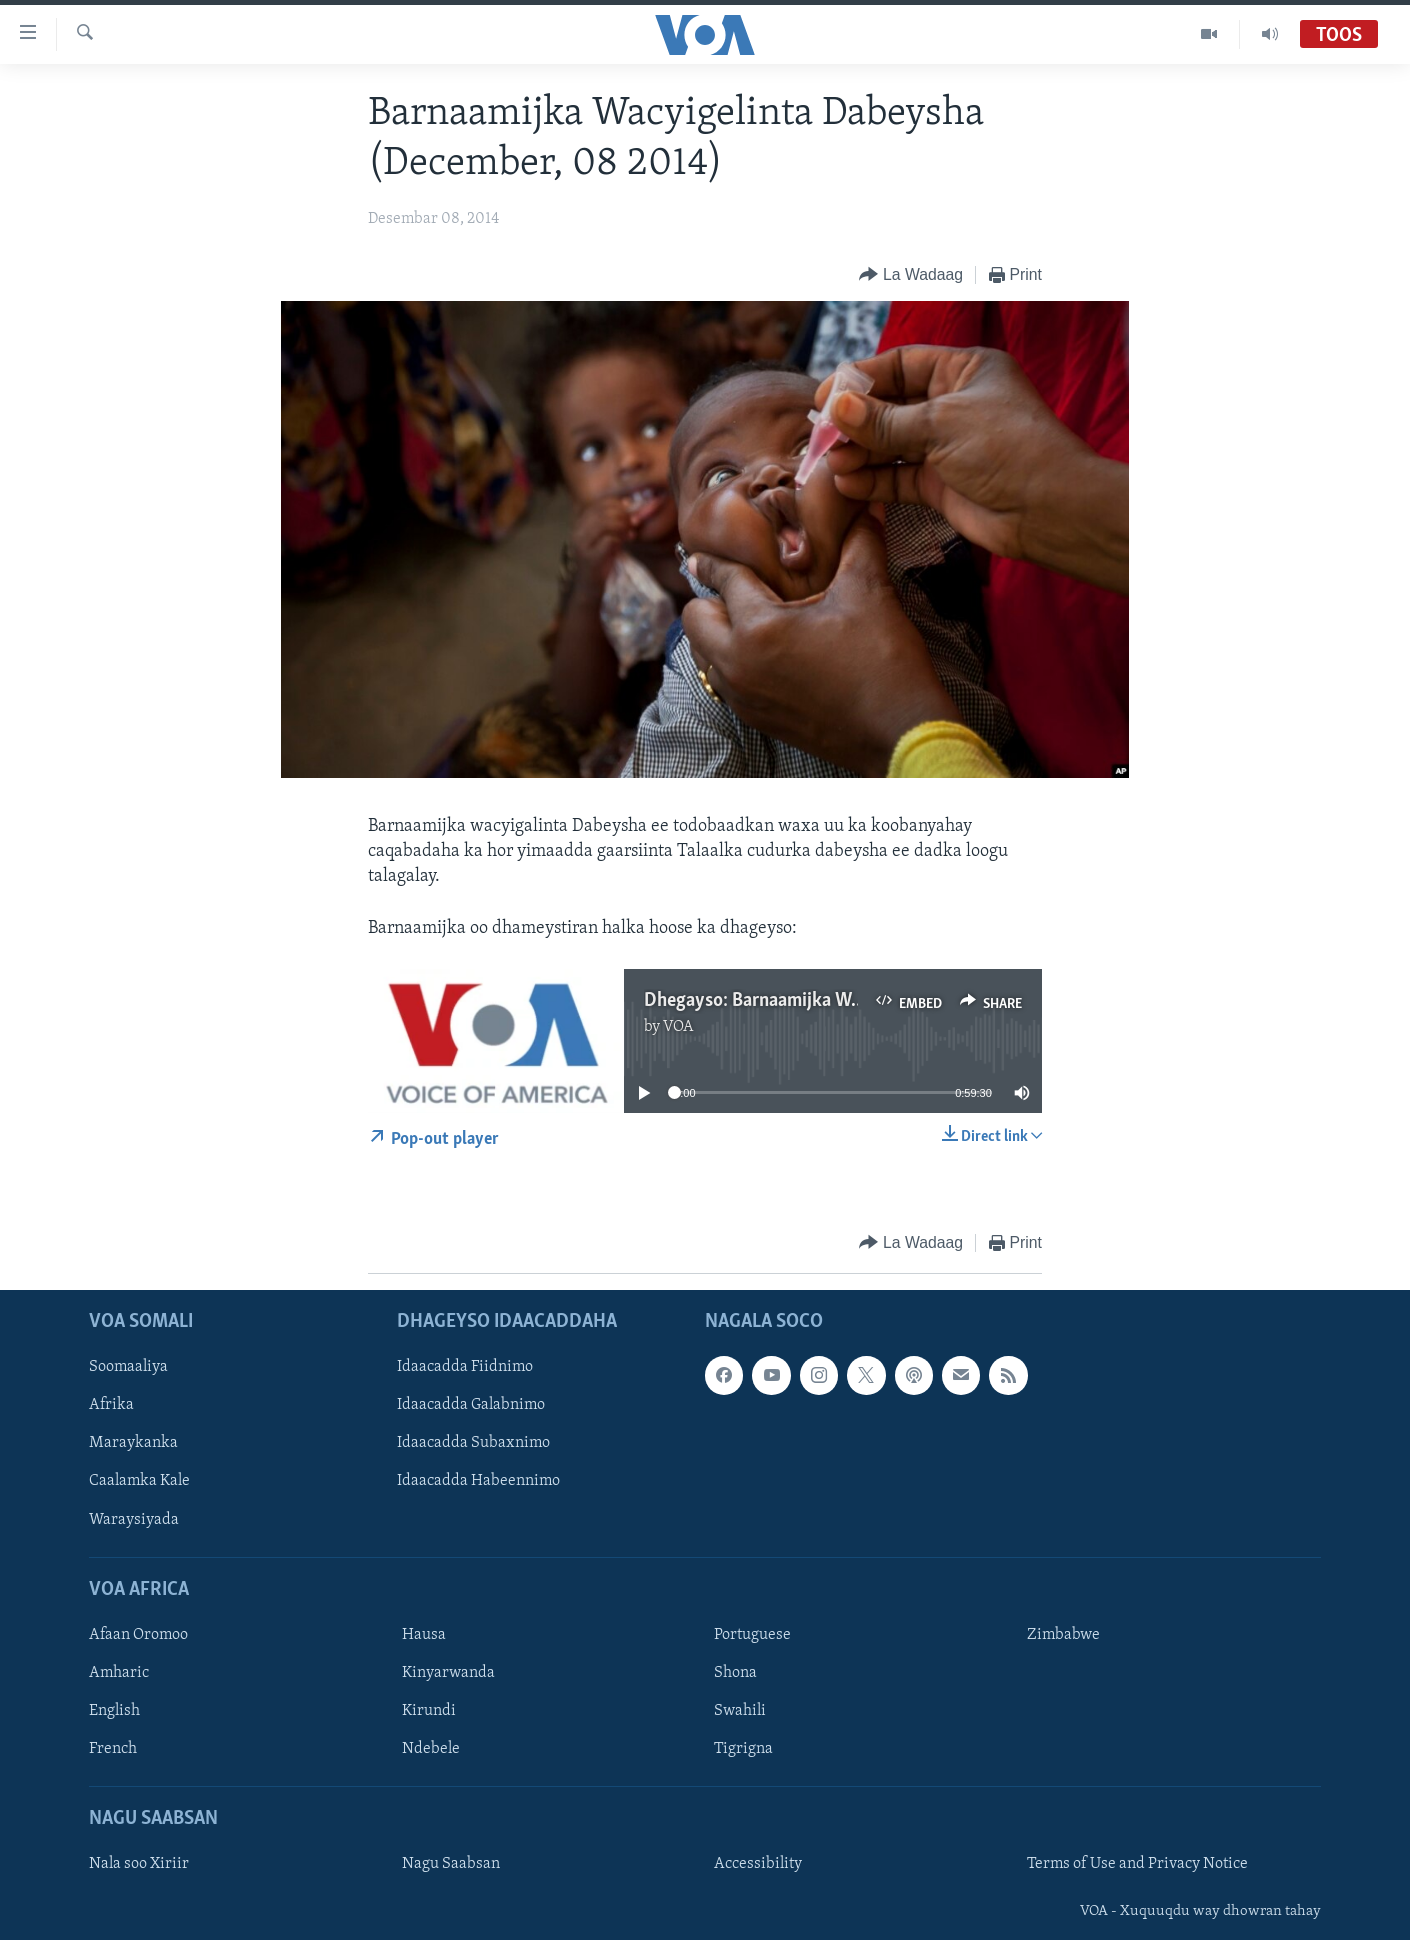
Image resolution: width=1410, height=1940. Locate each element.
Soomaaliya (128, 1367)
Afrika (111, 1405)
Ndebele (431, 1749)
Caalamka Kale (139, 1481)
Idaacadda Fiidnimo (465, 1367)
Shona (735, 1673)
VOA (678, 1027)
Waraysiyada (134, 1519)
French (113, 1749)
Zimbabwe (1063, 1635)
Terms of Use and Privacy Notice (1137, 1864)
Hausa (424, 1635)
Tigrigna (743, 1749)
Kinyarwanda (448, 1673)
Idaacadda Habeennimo (478, 1481)
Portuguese (752, 1635)
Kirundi (429, 1711)
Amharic (119, 1673)
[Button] (910, 275)
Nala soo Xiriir (139, 1864)
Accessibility (758, 1864)
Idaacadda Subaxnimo (473, 1443)
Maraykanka (133, 1443)
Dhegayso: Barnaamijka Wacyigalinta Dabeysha (832, 1001)
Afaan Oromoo (138, 1635)
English (114, 1711)
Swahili (740, 1711)
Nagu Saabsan (451, 1864)
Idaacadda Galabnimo (471, 1405)
